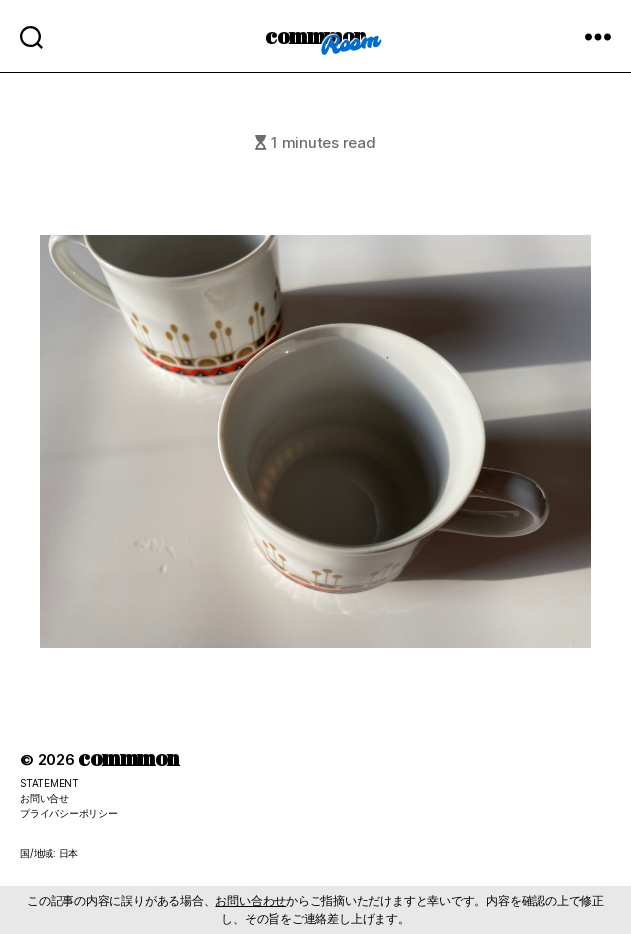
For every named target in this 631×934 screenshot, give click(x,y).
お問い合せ (44, 798)
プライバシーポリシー (69, 813)
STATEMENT (49, 783)
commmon (315, 35)
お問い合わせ (250, 900)
